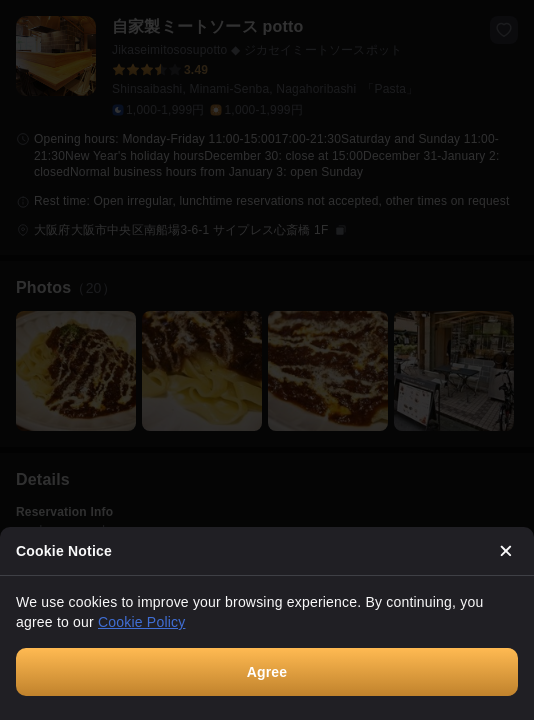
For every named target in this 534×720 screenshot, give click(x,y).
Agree (267, 672)
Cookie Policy (141, 622)
